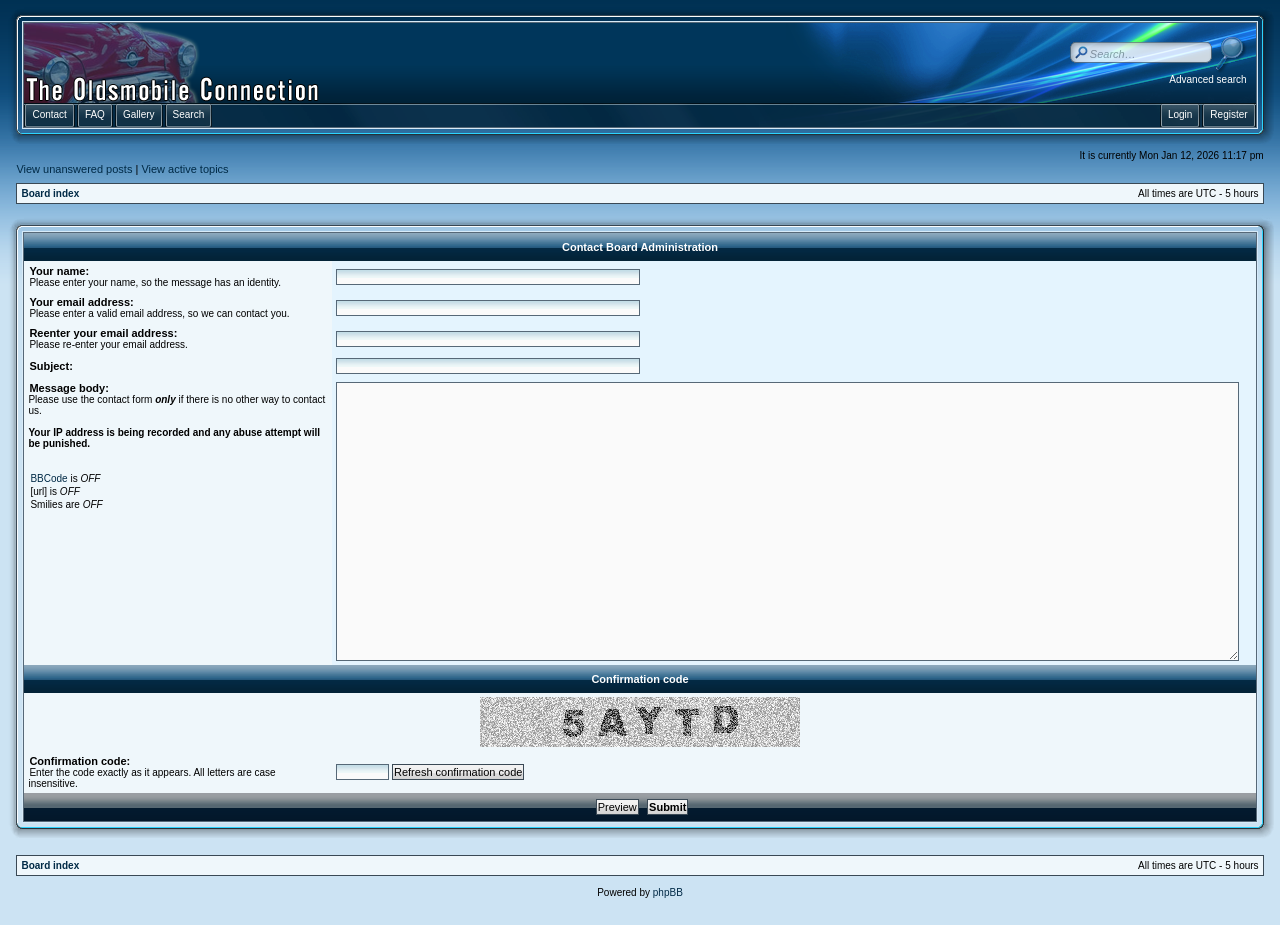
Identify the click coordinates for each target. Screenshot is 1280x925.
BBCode (48, 478)
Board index (50, 193)
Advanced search (1207, 79)
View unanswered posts (74, 169)
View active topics (184, 169)
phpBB (668, 892)
